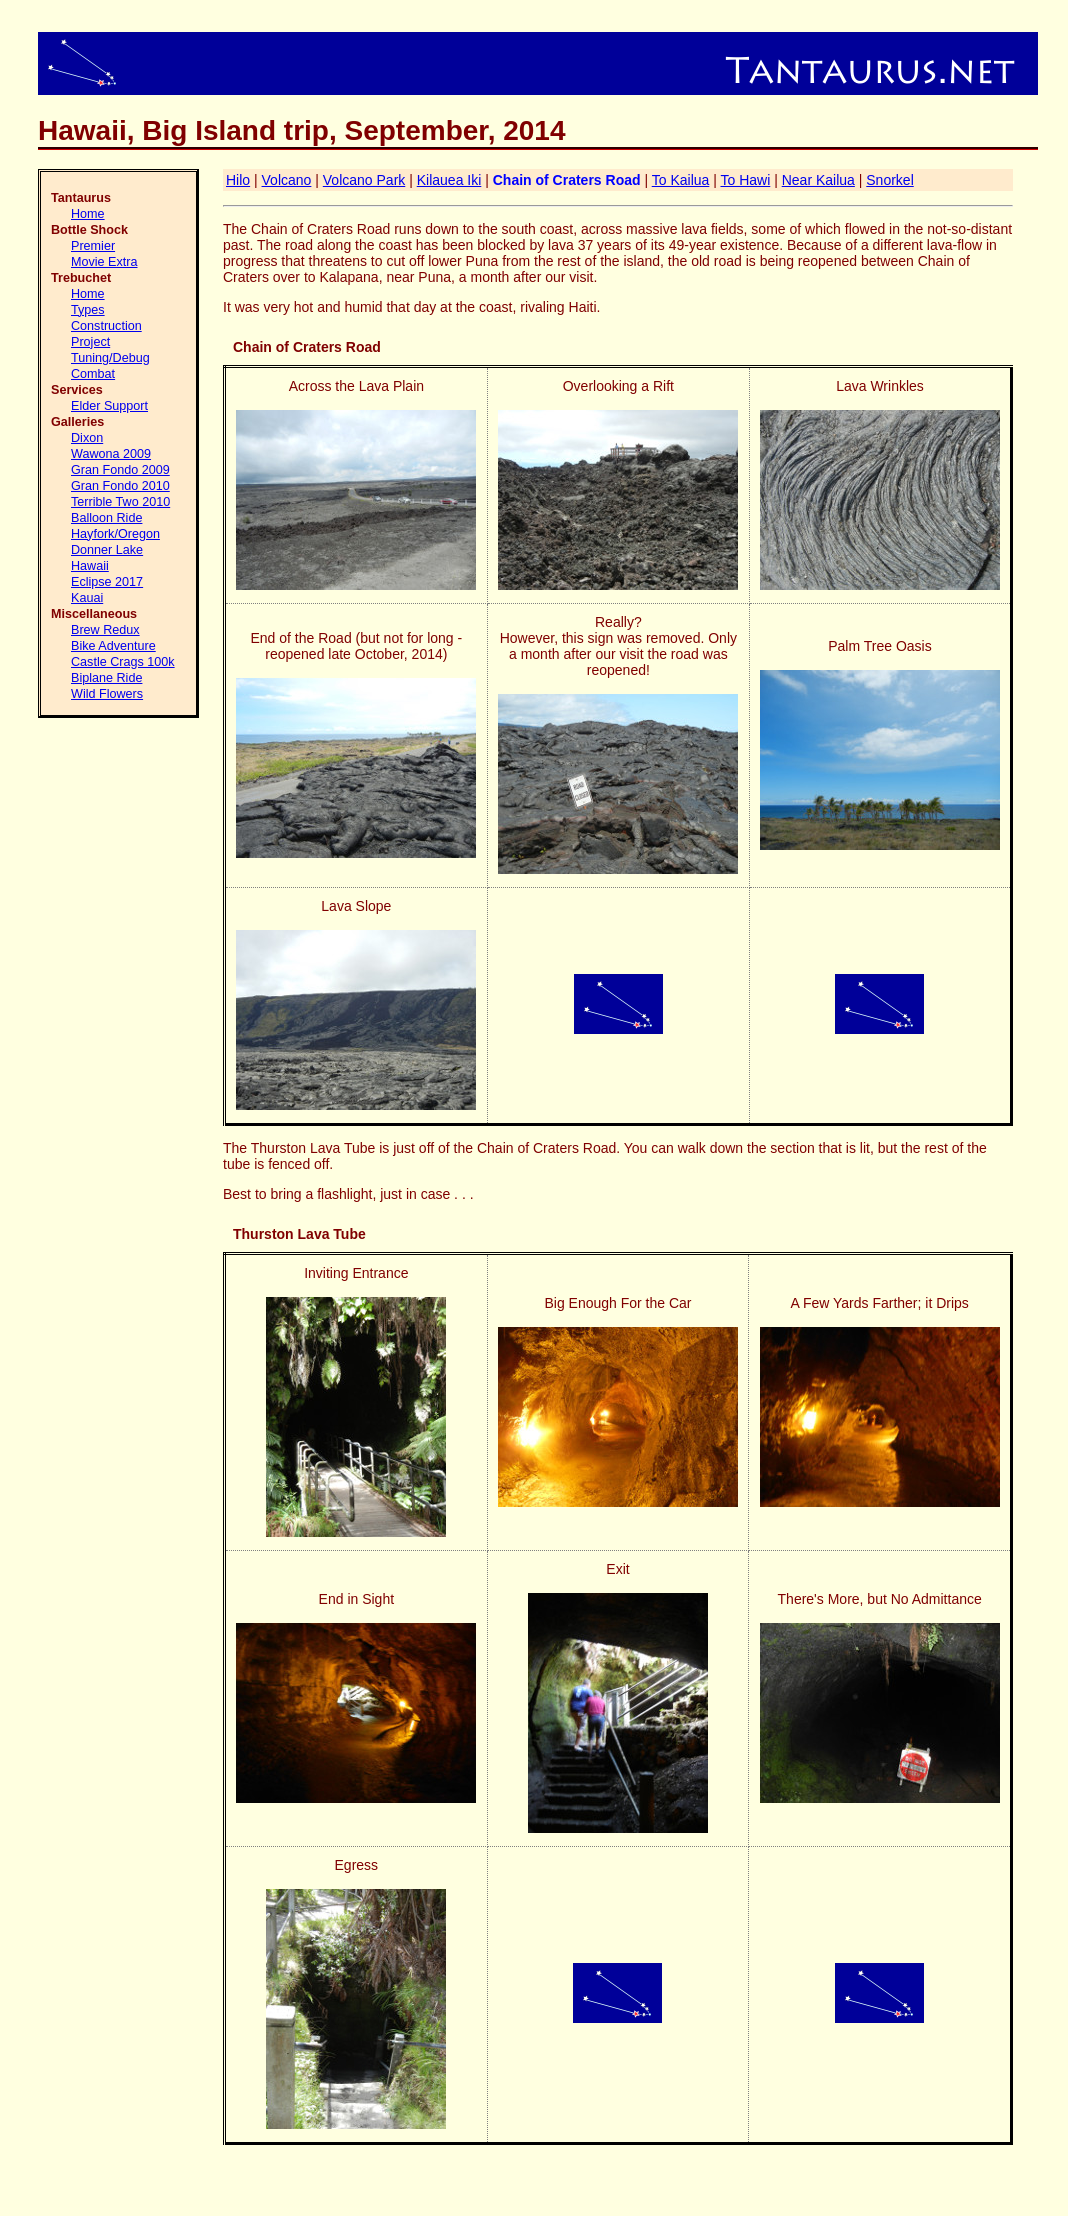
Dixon (87, 438)
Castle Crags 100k (123, 662)
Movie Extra (104, 262)
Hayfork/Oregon (115, 534)
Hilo (238, 180)
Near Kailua (818, 180)
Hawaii (90, 566)
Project (90, 342)
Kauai (87, 598)
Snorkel (889, 180)
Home (88, 214)
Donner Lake (107, 550)
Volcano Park (364, 180)
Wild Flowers (107, 694)
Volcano (287, 180)
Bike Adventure (113, 646)
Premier (93, 246)
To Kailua (681, 180)
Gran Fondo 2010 (120, 486)
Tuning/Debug (110, 358)
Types (88, 310)
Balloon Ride (106, 518)
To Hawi (745, 180)
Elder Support (109, 406)
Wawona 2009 (111, 454)
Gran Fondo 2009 (120, 470)
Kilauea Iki (449, 180)
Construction (106, 326)
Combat (93, 374)
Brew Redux (105, 630)
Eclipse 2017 (107, 582)
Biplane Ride (106, 678)
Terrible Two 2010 (120, 502)
